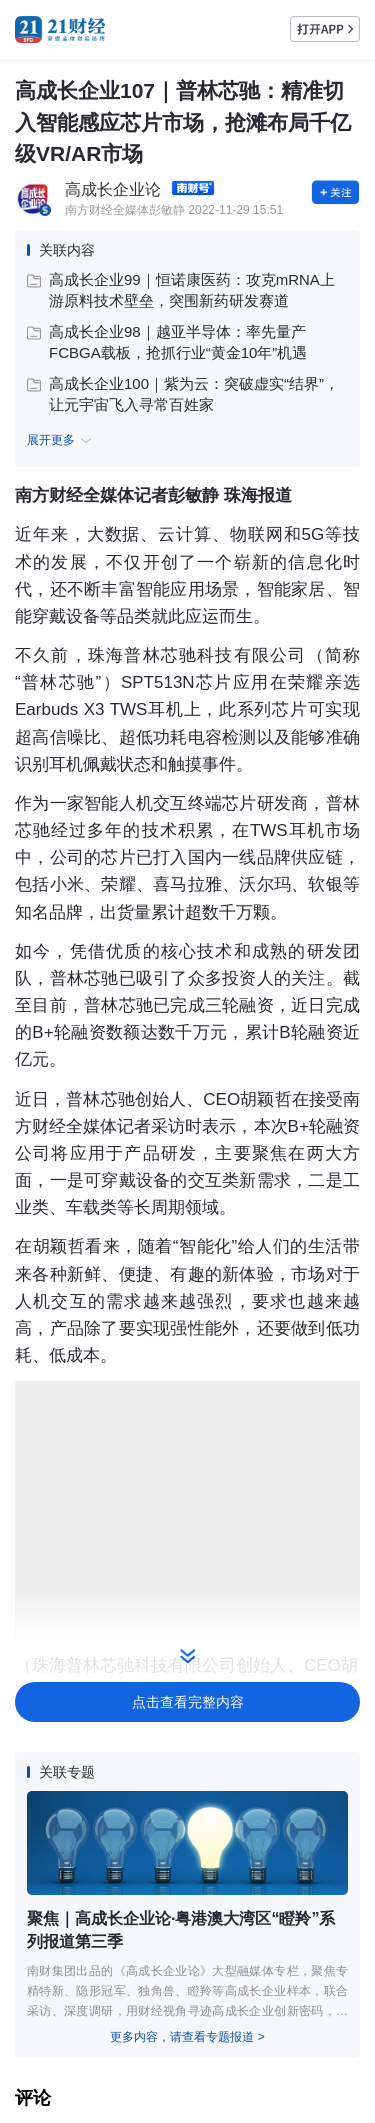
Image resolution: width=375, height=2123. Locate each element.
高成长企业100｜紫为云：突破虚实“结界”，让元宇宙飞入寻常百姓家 (183, 394)
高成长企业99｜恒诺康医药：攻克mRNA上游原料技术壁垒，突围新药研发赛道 (181, 290)
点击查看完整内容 (188, 1702)
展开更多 (62, 440)
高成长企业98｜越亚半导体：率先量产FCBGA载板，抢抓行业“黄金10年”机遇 (167, 342)
